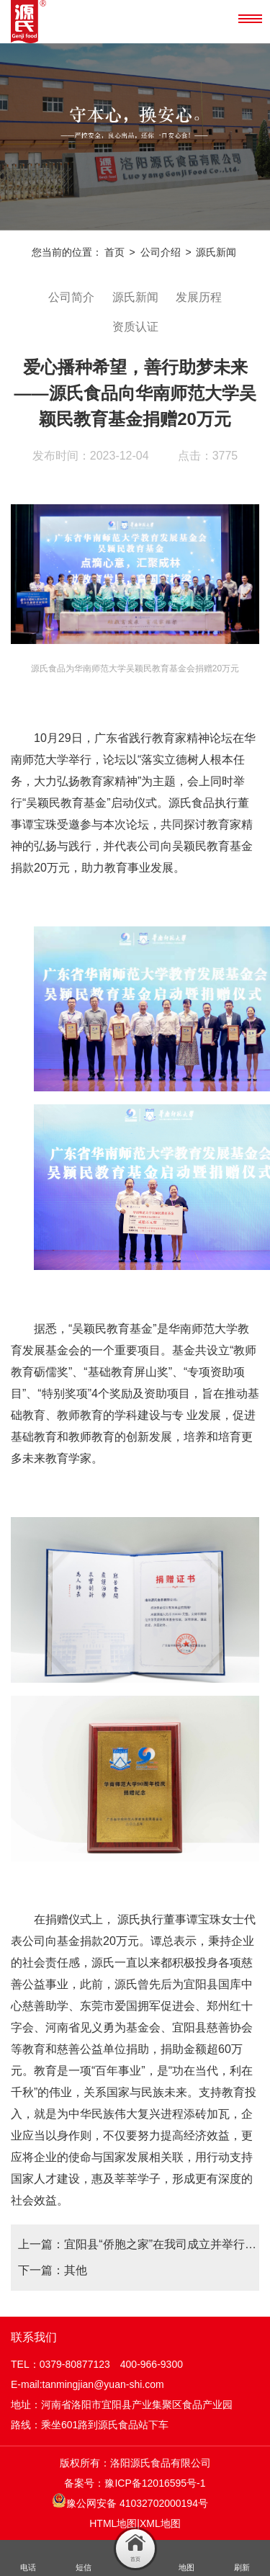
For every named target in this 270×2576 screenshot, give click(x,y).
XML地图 (160, 2523)
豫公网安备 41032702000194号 (130, 2501)
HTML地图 (113, 2523)
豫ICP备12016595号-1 (154, 2483)
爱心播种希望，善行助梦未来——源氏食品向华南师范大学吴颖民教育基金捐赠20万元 (135, 393)
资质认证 (135, 326)
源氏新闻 (216, 252)
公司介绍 (160, 252)
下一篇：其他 (52, 2270)
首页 (114, 252)
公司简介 (71, 296)
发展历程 (199, 296)
